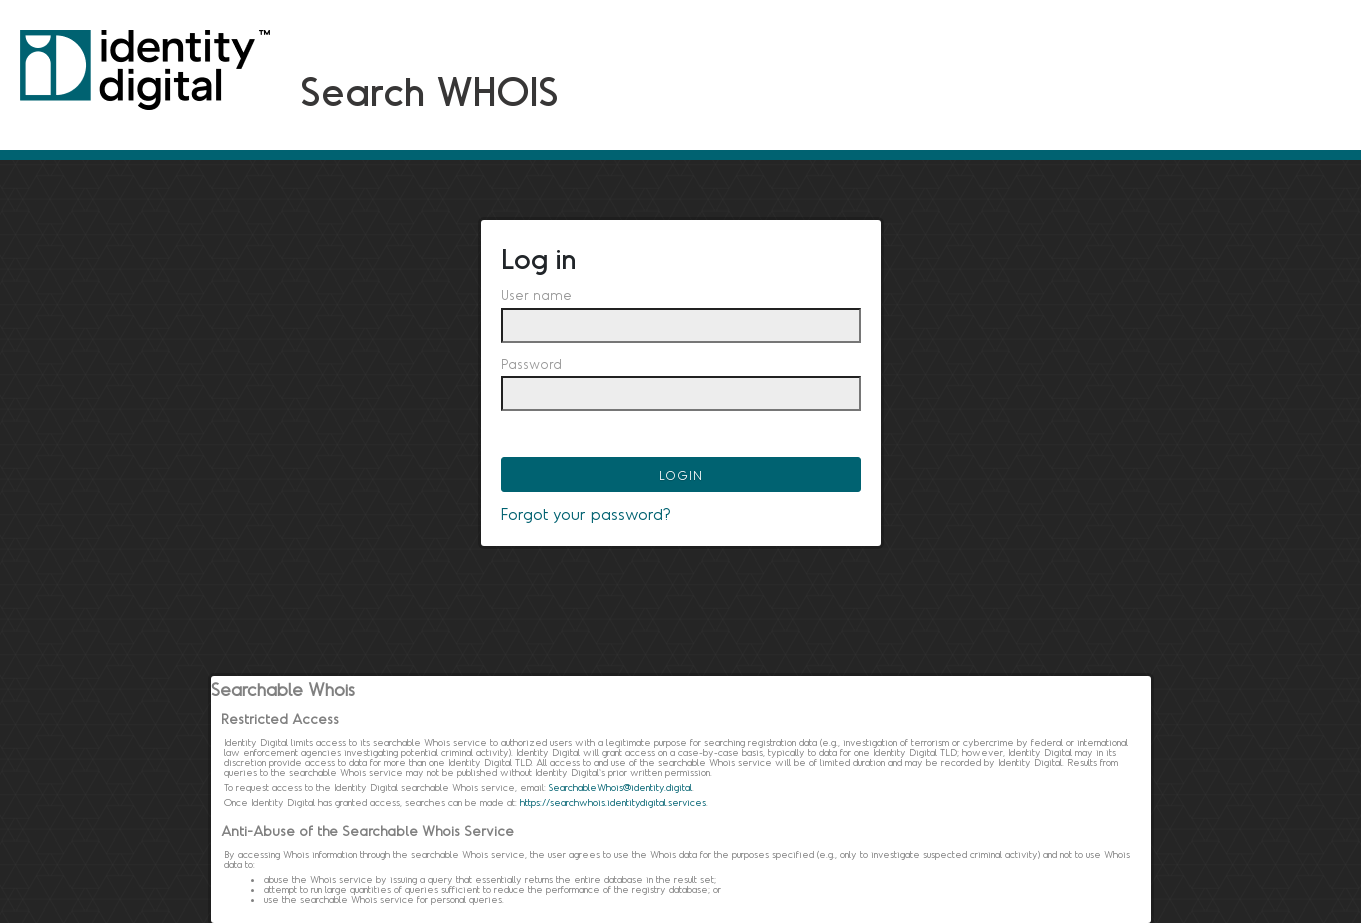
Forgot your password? (586, 513)
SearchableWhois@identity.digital (620, 787)
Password (531, 364)
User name (536, 295)
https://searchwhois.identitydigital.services (613, 802)
